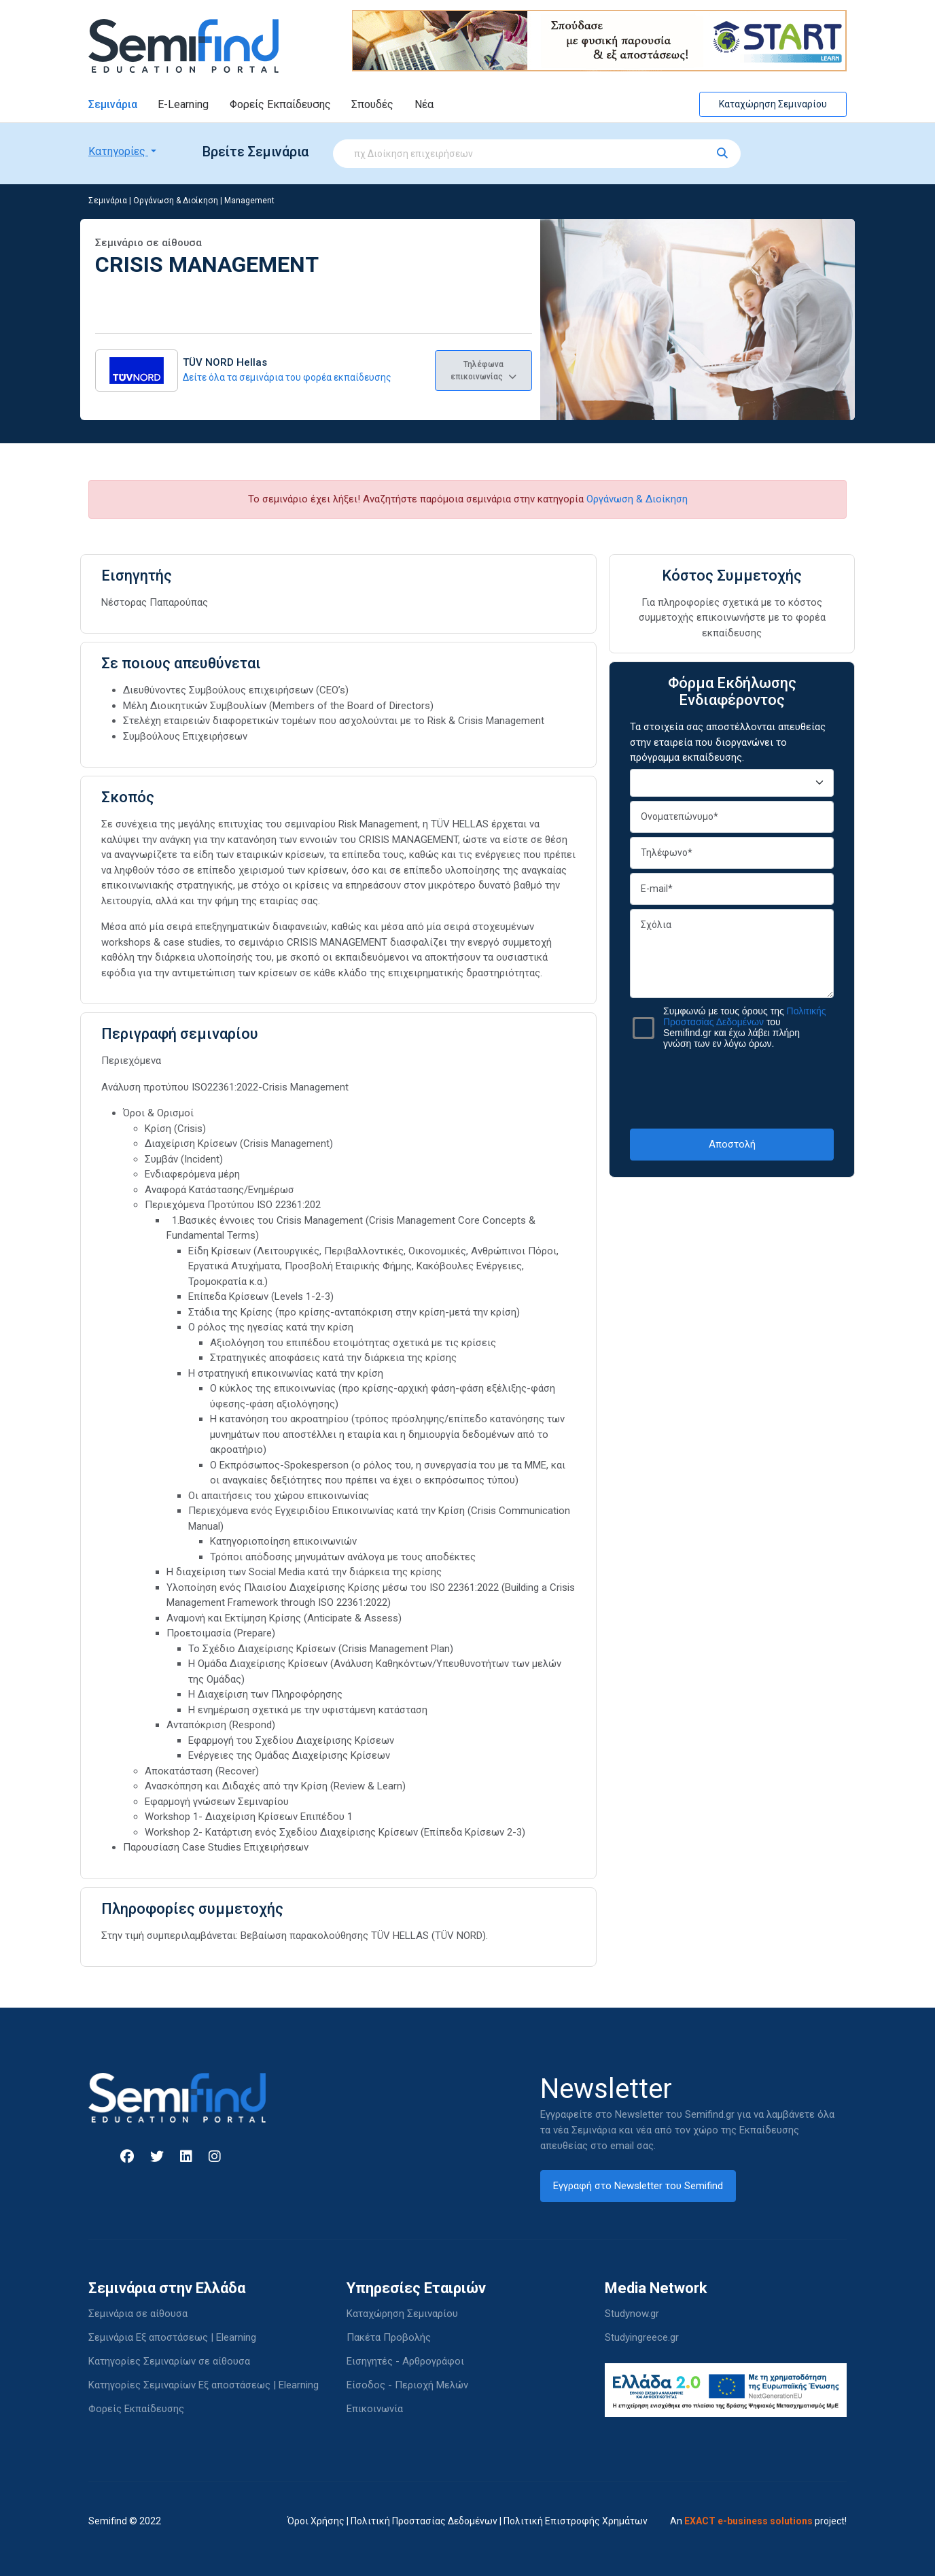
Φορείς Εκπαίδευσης (280, 104)
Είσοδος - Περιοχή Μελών (407, 2385)
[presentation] (733, 1088)
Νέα (424, 104)
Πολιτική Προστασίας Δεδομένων (424, 2520)
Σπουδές (372, 104)
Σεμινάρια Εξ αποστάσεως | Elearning (172, 2337)
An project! (758, 2520)
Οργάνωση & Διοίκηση (175, 200)
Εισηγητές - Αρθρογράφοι (405, 2361)
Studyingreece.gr (642, 2337)
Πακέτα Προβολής (389, 2337)
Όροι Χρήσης (316, 2520)
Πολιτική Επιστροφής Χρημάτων (576, 2520)
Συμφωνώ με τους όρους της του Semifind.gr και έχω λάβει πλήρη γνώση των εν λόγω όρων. (744, 1027)
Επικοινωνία (375, 2409)
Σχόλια (732, 953)
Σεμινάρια (112, 104)
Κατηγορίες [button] (118, 151)
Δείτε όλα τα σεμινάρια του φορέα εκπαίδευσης (287, 377)
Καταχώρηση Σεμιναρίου (773, 104)
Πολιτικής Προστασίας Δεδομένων (744, 1016)
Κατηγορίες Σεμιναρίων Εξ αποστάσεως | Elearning (203, 2385)
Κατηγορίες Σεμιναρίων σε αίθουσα (169, 2361)
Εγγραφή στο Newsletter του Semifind (638, 2186)
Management (249, 200)
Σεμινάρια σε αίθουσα (138, 2313)
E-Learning (183, 104)
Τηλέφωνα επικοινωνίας (483, 370)
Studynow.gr (632, 2313)
